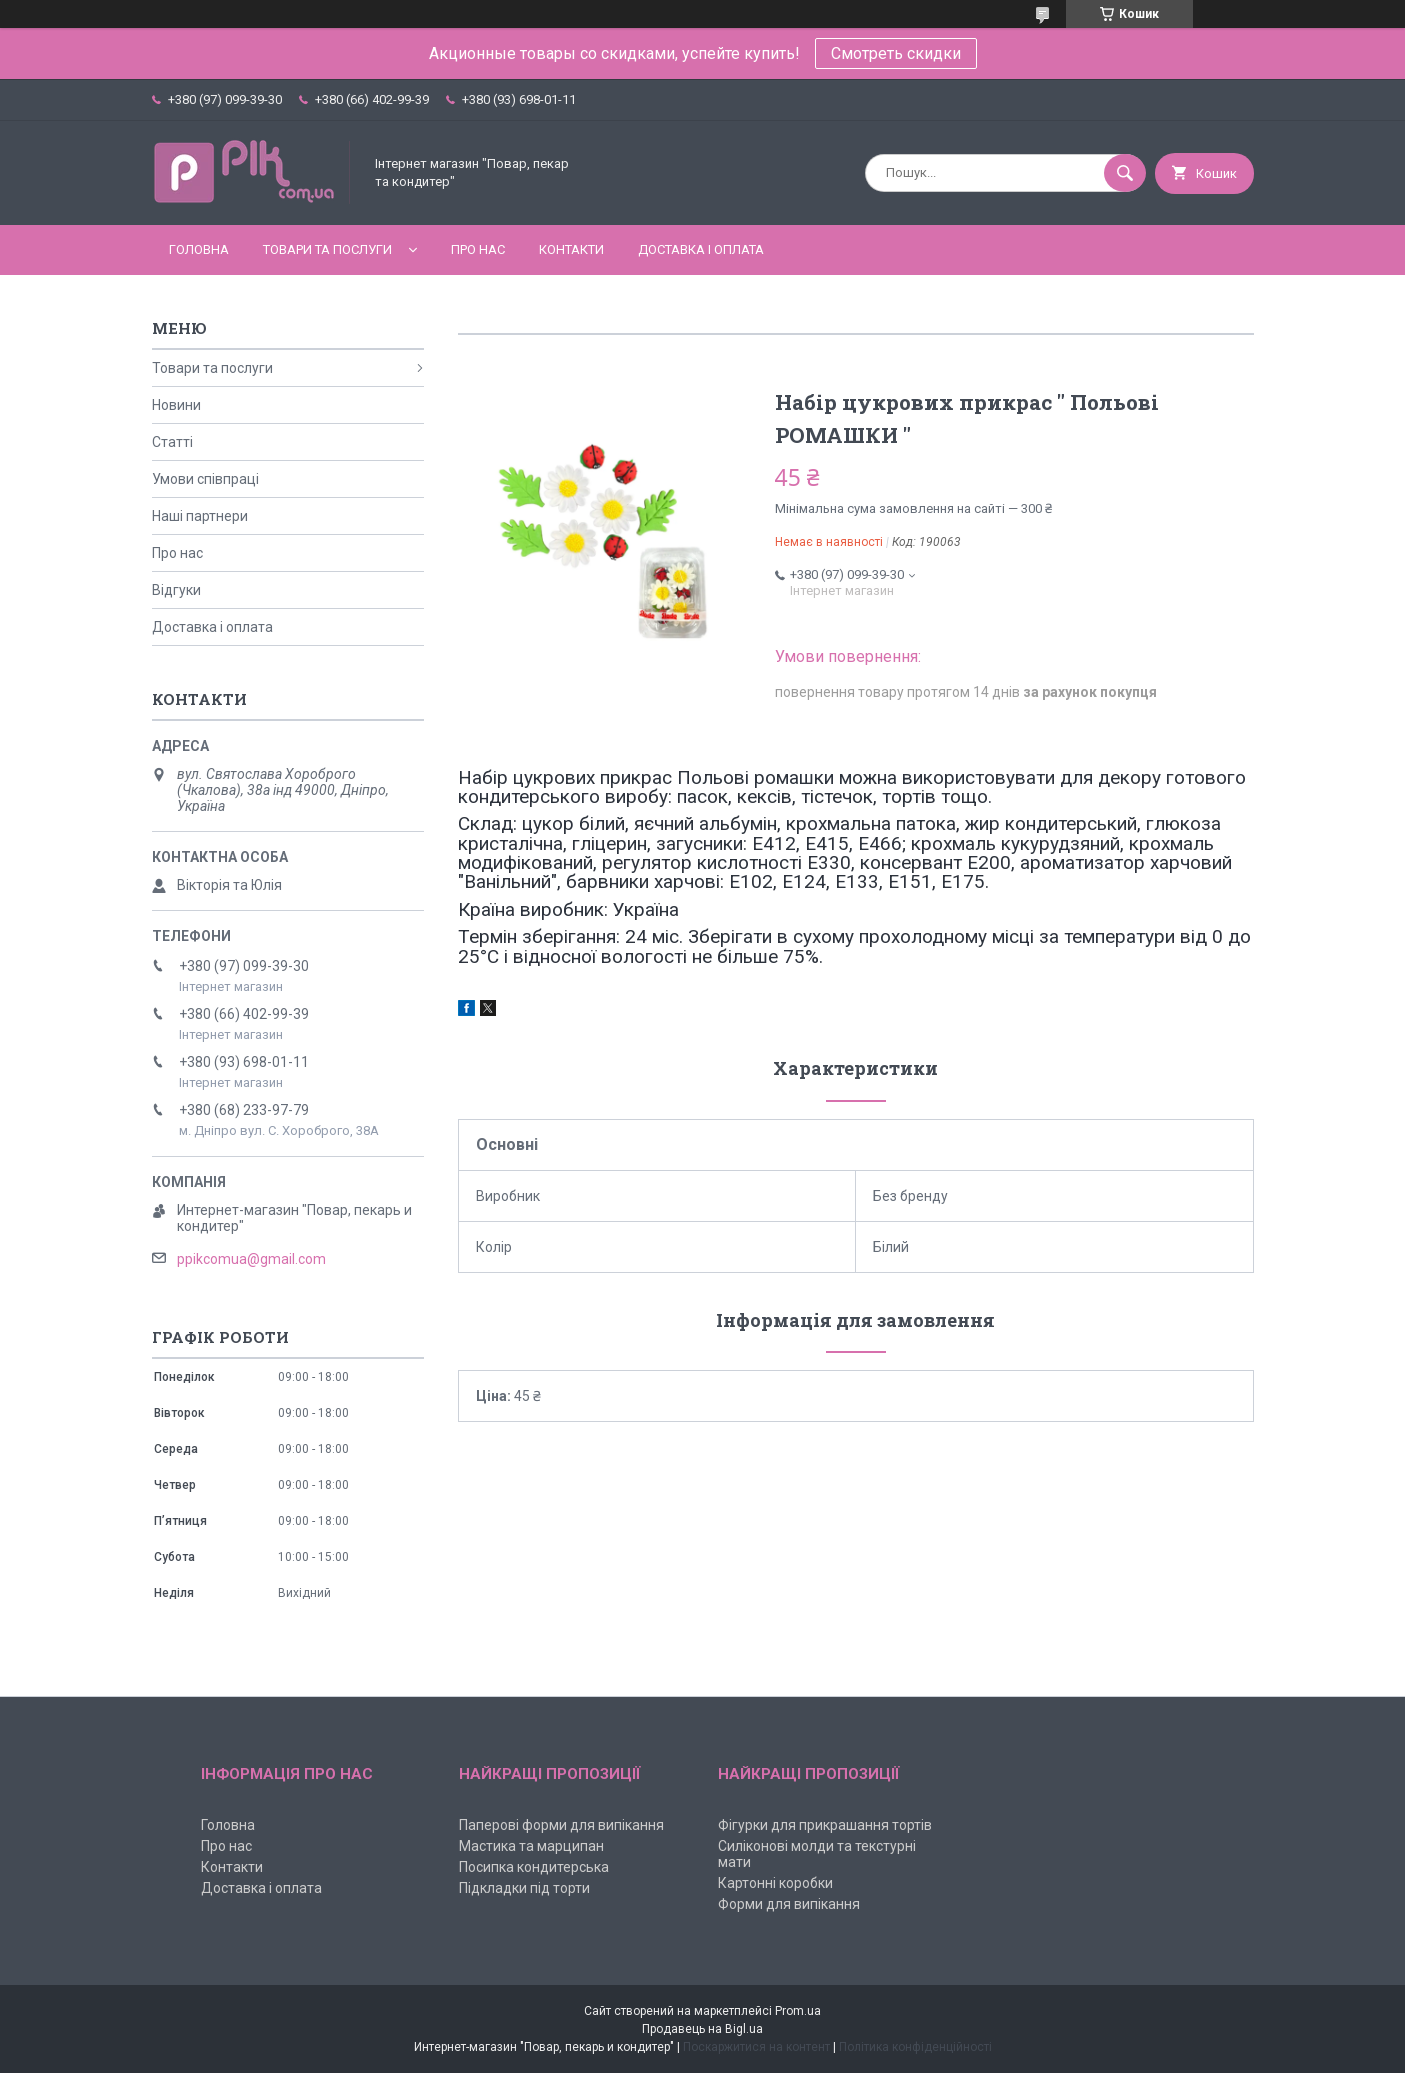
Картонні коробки (775, 1883)
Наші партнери (200, 516)
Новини (176, 405)
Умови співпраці (205, 479)
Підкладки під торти (524, 1888)
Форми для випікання (789, 1904)
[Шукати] (1125, 173)
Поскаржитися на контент (756, 2047)
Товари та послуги (327, 249)
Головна (199, 249)
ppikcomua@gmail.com (251, 1259)
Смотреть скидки (896, 53)
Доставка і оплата (701, 249)
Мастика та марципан (531, 1846)
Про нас (478, 249)
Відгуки (176, 590)
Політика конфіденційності (915, 2047)
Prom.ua (798, 2011)
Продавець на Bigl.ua (702, 2029)
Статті (172, 442)
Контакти (571, 249)
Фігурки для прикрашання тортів (825, 1825)
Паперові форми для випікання (561, 1825)
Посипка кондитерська (534, 1867)
